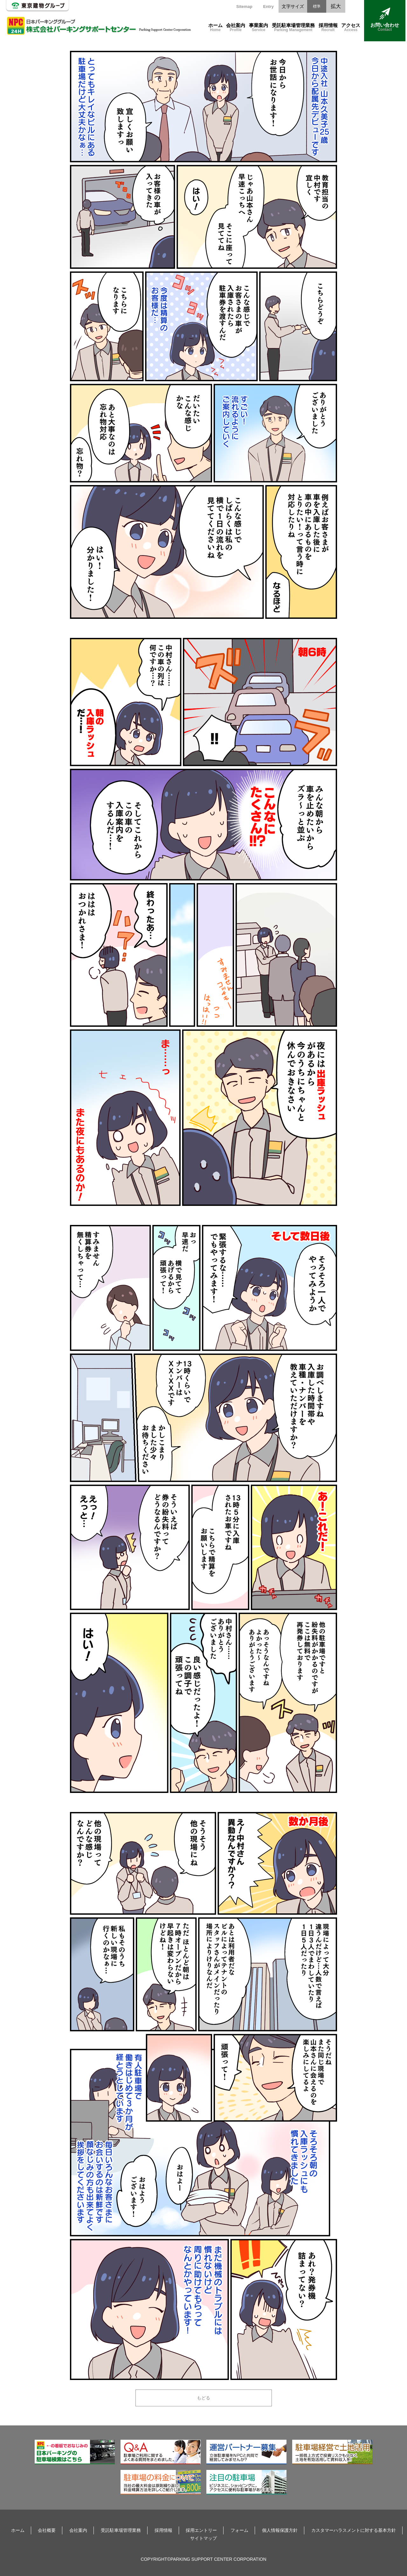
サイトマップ (203, 2538)
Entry (268, 6)
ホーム (215, 27)
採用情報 (328, 27)
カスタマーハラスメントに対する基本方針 (353, 2530)
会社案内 (235, 27)
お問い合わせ (384, 19)
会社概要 (47, 2530)
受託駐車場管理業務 (293, 27)
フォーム (239, 2530)
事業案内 (258, 27)
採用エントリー (201, 2530)
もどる (203, 2397)
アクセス (350, 27)
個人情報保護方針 (280, 2530)
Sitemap (244, 6)
